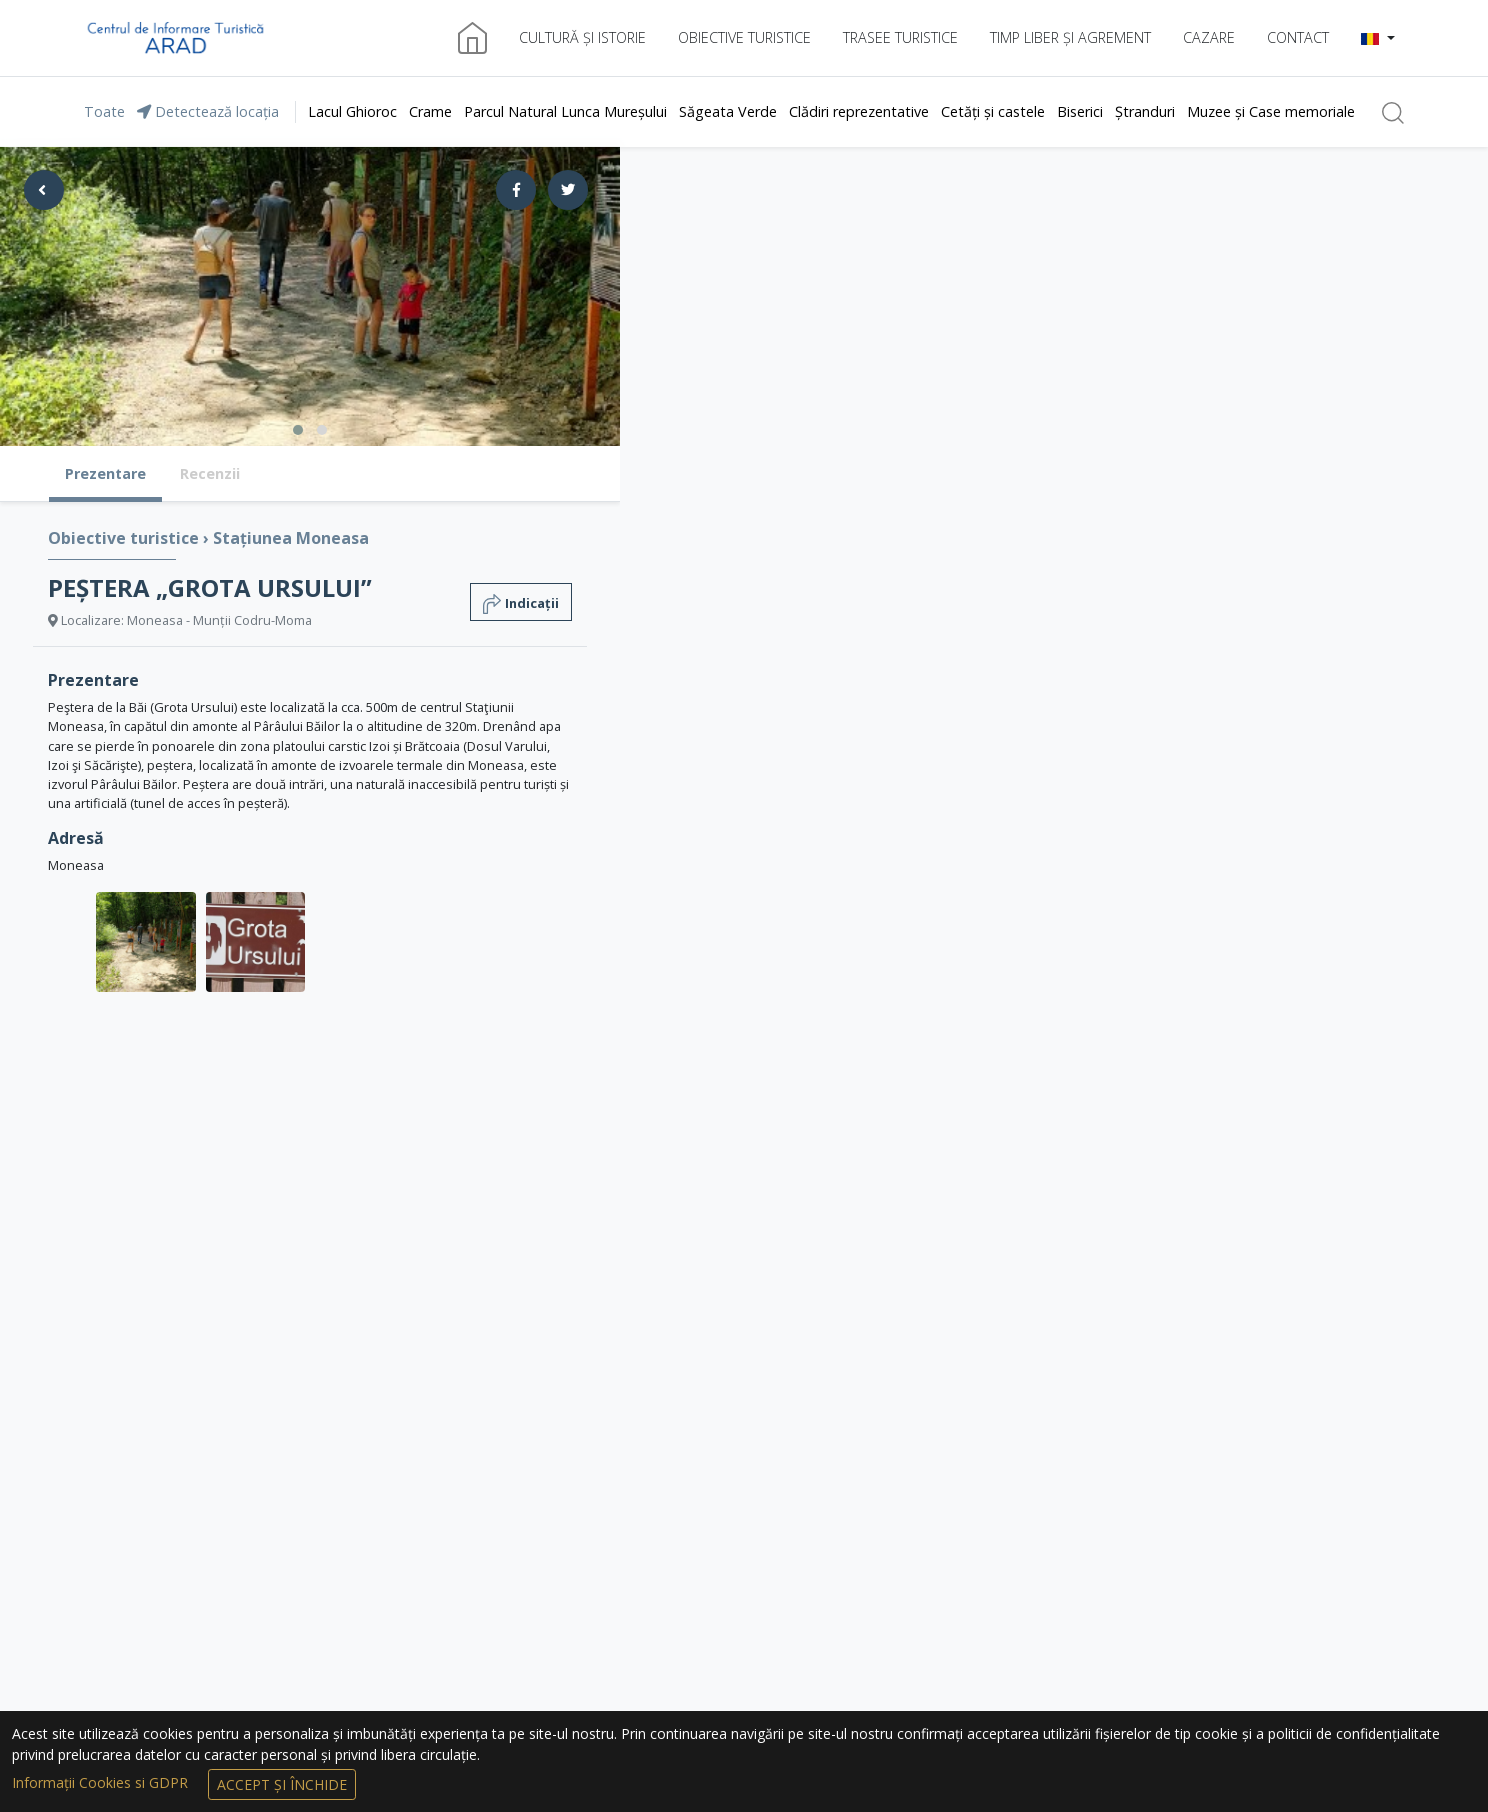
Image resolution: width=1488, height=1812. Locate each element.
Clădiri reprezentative (859, 111)
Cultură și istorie (582, 37)
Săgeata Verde (728, 111)
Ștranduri (1145, 111)
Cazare (1209, 37)
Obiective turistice (744, 37)
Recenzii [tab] (210, 473)
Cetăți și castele (993, 111)
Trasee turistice (900, 37)
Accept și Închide (282, 1784)
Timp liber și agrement (1070, 37)
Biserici (1080, 111)
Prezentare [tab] (105, 473)
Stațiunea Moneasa (291, 538)
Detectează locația (208, 111)
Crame (430, 111)
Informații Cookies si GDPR (102, 1782)
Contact (1298, 37)
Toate (104, 111)
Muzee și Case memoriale (1271, 111)
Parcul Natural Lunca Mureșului (565, 111)
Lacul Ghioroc (352, 111)
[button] (1378, 38)
